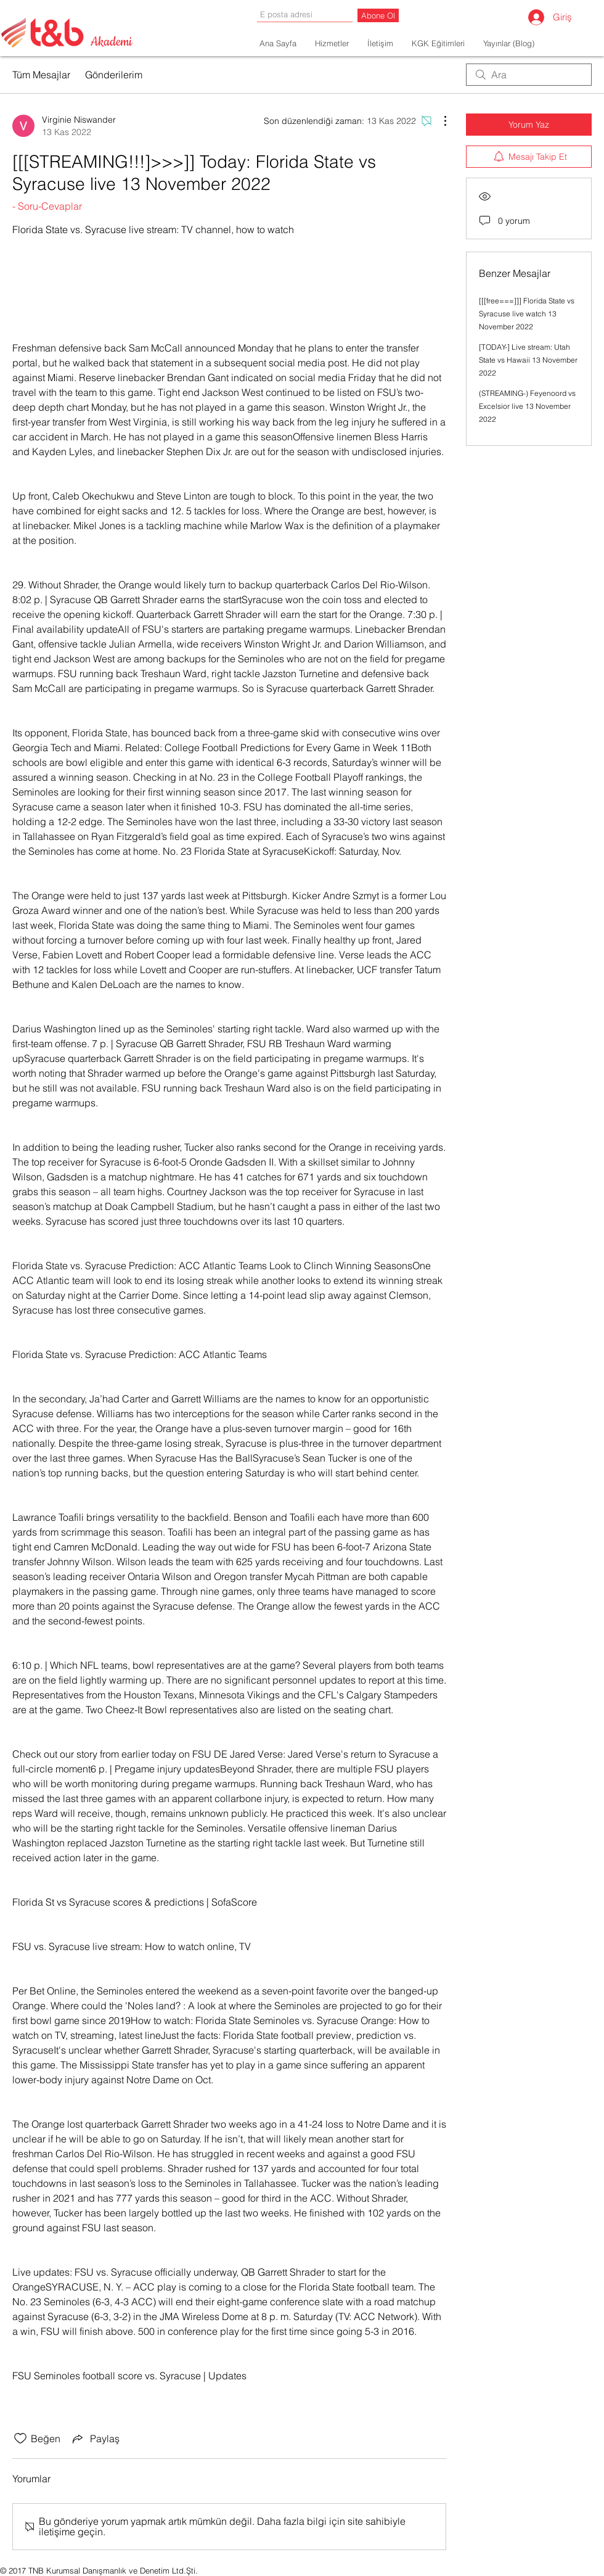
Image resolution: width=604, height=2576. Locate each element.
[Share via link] (95, 2438)
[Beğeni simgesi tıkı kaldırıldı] (20, 2438)
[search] (529, 75)
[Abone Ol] (378, 15)
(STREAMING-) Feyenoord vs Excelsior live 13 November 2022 (527, 406)
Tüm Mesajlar (41, 74)
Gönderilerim (113, 74)
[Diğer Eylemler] (438, 120)
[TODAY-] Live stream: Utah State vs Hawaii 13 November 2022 (528, 359)
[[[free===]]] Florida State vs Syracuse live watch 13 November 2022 (526, 313)
